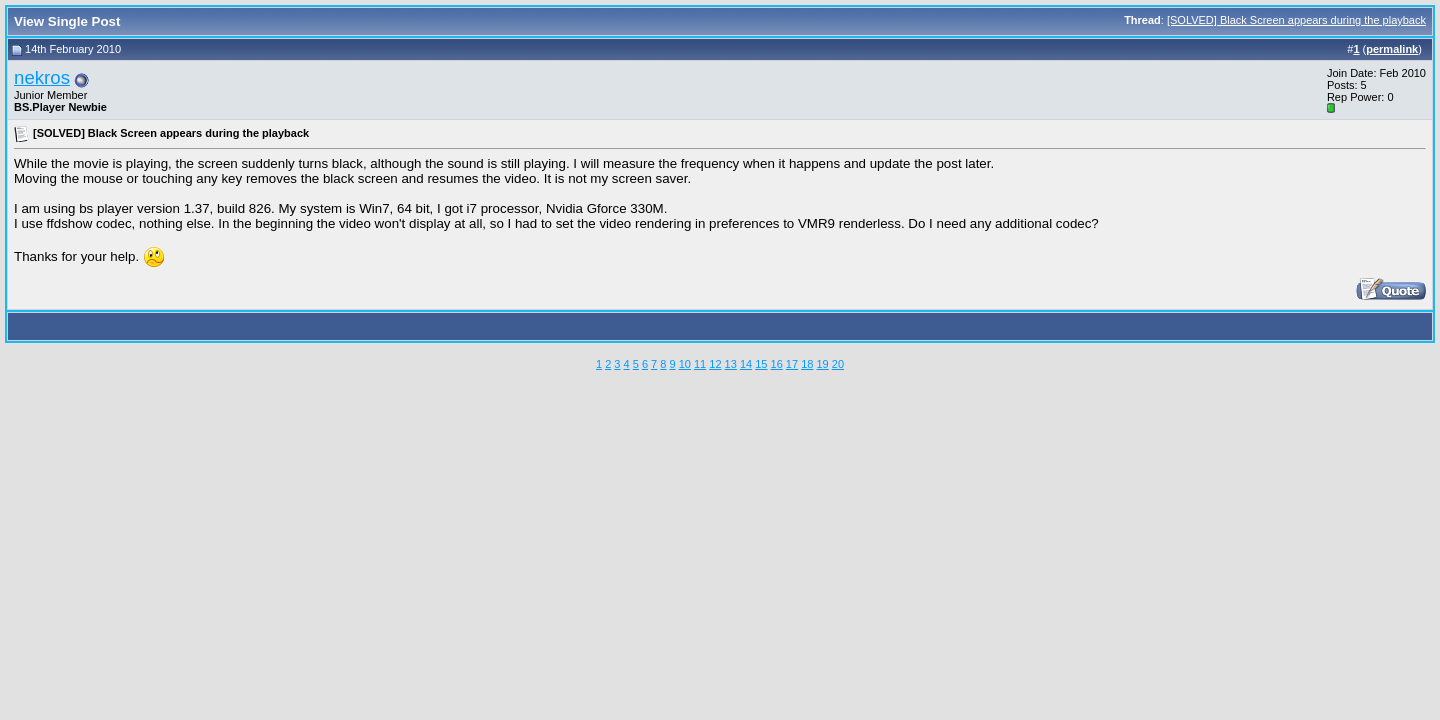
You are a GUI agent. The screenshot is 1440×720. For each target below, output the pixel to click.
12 (715, 364)
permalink (1392, 49)
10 (685, 364)
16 (777, 364)
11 (700, 364)
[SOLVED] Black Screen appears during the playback (1296, 20)
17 (792, 364)
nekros (42, 77)
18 (807, 364)
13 (731, 364)
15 (761, 364)
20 (838, 364)
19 (822, 364)
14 (746, 364)
